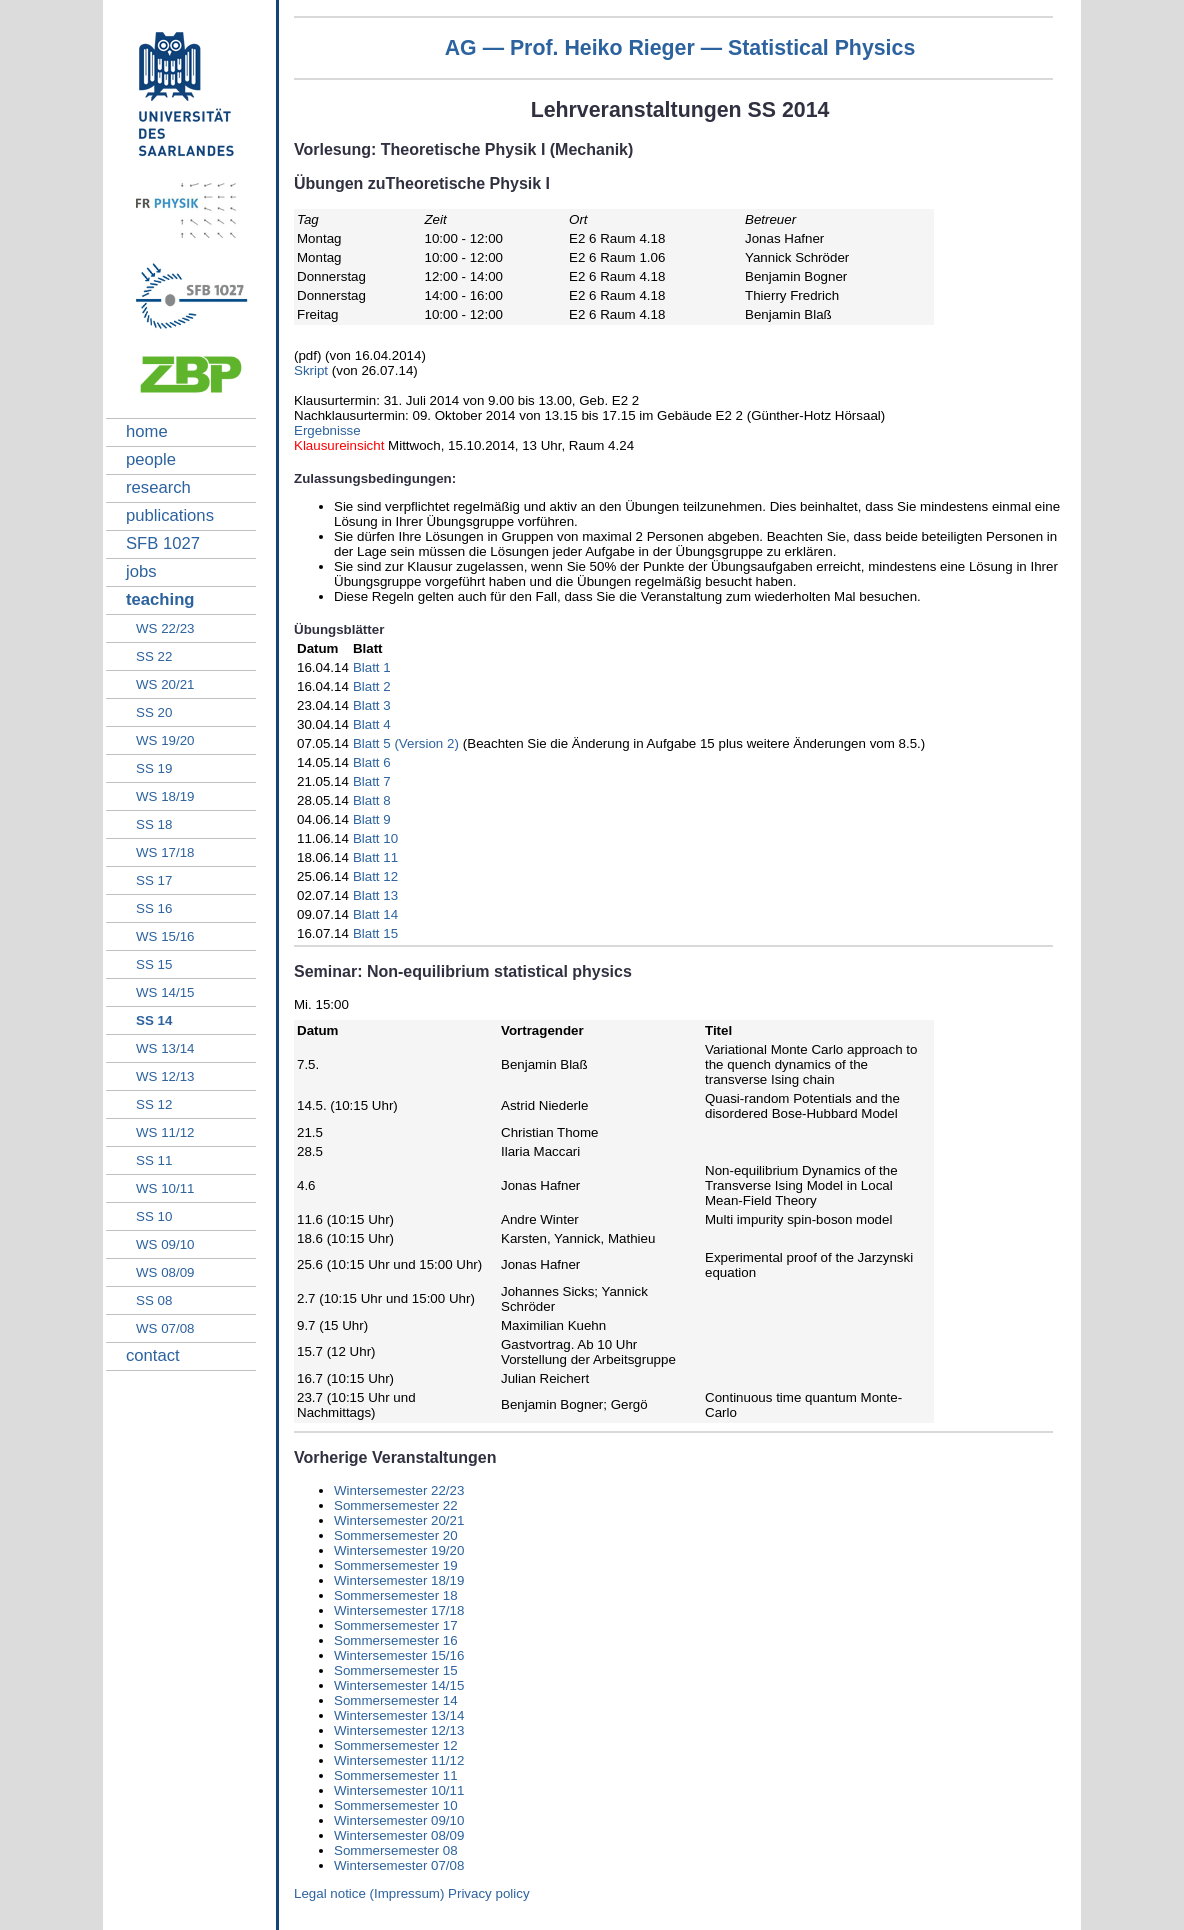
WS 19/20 (165, 740)
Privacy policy (488, 1893)
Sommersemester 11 (396, 1775)
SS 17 (154, 880)
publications (170, 515)
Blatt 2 (372, 686)
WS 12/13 (165, 1076)
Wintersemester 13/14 (399, 1715)
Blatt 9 (372, 819)
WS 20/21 (165, 684)
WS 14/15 (165, 992)
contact (153, 1355)
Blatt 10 (375, 838)
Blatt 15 (375, 933)
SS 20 (154, 712)
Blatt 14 (375, 914)
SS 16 (154, 908)
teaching (160, 599)
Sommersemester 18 (396, 1595)
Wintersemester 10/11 (399, 1790)
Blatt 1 (372, 667)
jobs (141, 571)
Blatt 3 (372, 705)
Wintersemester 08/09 (399, 1835)
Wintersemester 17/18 (399, 1610)
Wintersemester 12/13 (399, 1730)
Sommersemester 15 (396, 1670)
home (147, 431)
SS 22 (154, 656)
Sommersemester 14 (396, 1700)
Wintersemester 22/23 (399, 1490)
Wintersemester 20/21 (399, 1520)
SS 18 (154, 824)
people (151, 459)
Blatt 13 (375, 895)
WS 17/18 (165, 852)
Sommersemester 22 (396, 1505)
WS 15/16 (165, 936)
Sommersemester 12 (396, 1745)
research (158, 487)
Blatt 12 (375, 876)
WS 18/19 (165, 796)
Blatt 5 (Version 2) (406, 743)
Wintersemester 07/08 (399, 1865)
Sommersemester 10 (396, 1805)
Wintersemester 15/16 (399, 1655)
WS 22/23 (165, 628)
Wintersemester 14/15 (399, 1685)
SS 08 (154, 1300)
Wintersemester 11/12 (399, 1760)
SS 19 (154, 768)
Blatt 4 (372, 724)
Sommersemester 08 (396, 1850)
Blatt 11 (375, 857)
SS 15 (154, 964)
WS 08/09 (165, 1272)
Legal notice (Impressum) (369, 1893)
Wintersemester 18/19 (399, 1580)
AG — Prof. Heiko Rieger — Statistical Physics (680, 48)
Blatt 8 (372, 800)
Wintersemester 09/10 (399, 1820)
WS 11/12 (165, 1132)
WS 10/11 (165, 1188)
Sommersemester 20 (396, 1535)
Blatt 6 (372, 762)
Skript (313, 370)
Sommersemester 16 (396, 1640)
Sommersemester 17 (396, 1625)
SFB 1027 (163, 543)
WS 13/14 (165, 1048)
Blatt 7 (372, 781)
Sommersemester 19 (396, 1565)
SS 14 (154, 1020)
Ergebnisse (327, 430)
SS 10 (154, 1216)
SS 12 (154, 1104)
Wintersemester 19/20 (399, 1550)
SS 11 (154, 1160)
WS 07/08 (165, 1328)
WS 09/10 (165, 1244)
